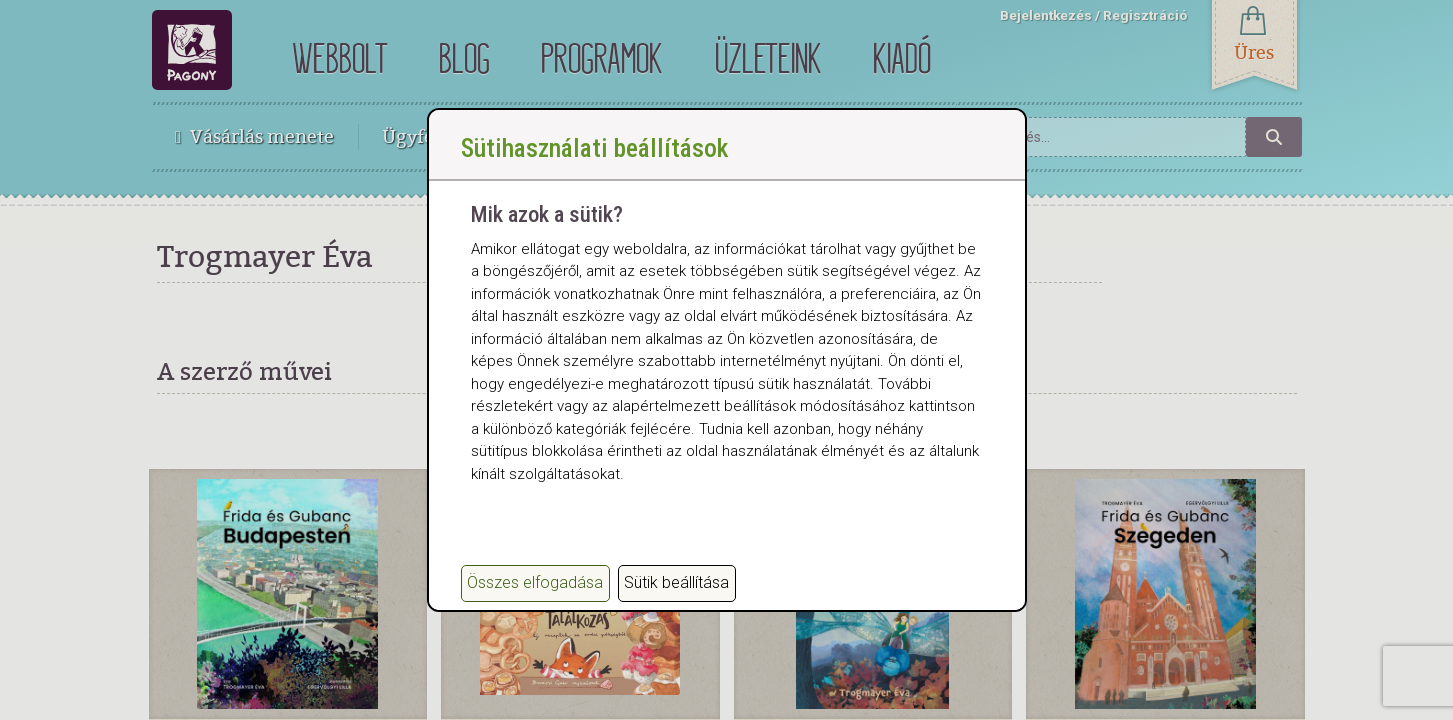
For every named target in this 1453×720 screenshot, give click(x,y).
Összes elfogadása (535, 582)
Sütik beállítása (676, 582)
